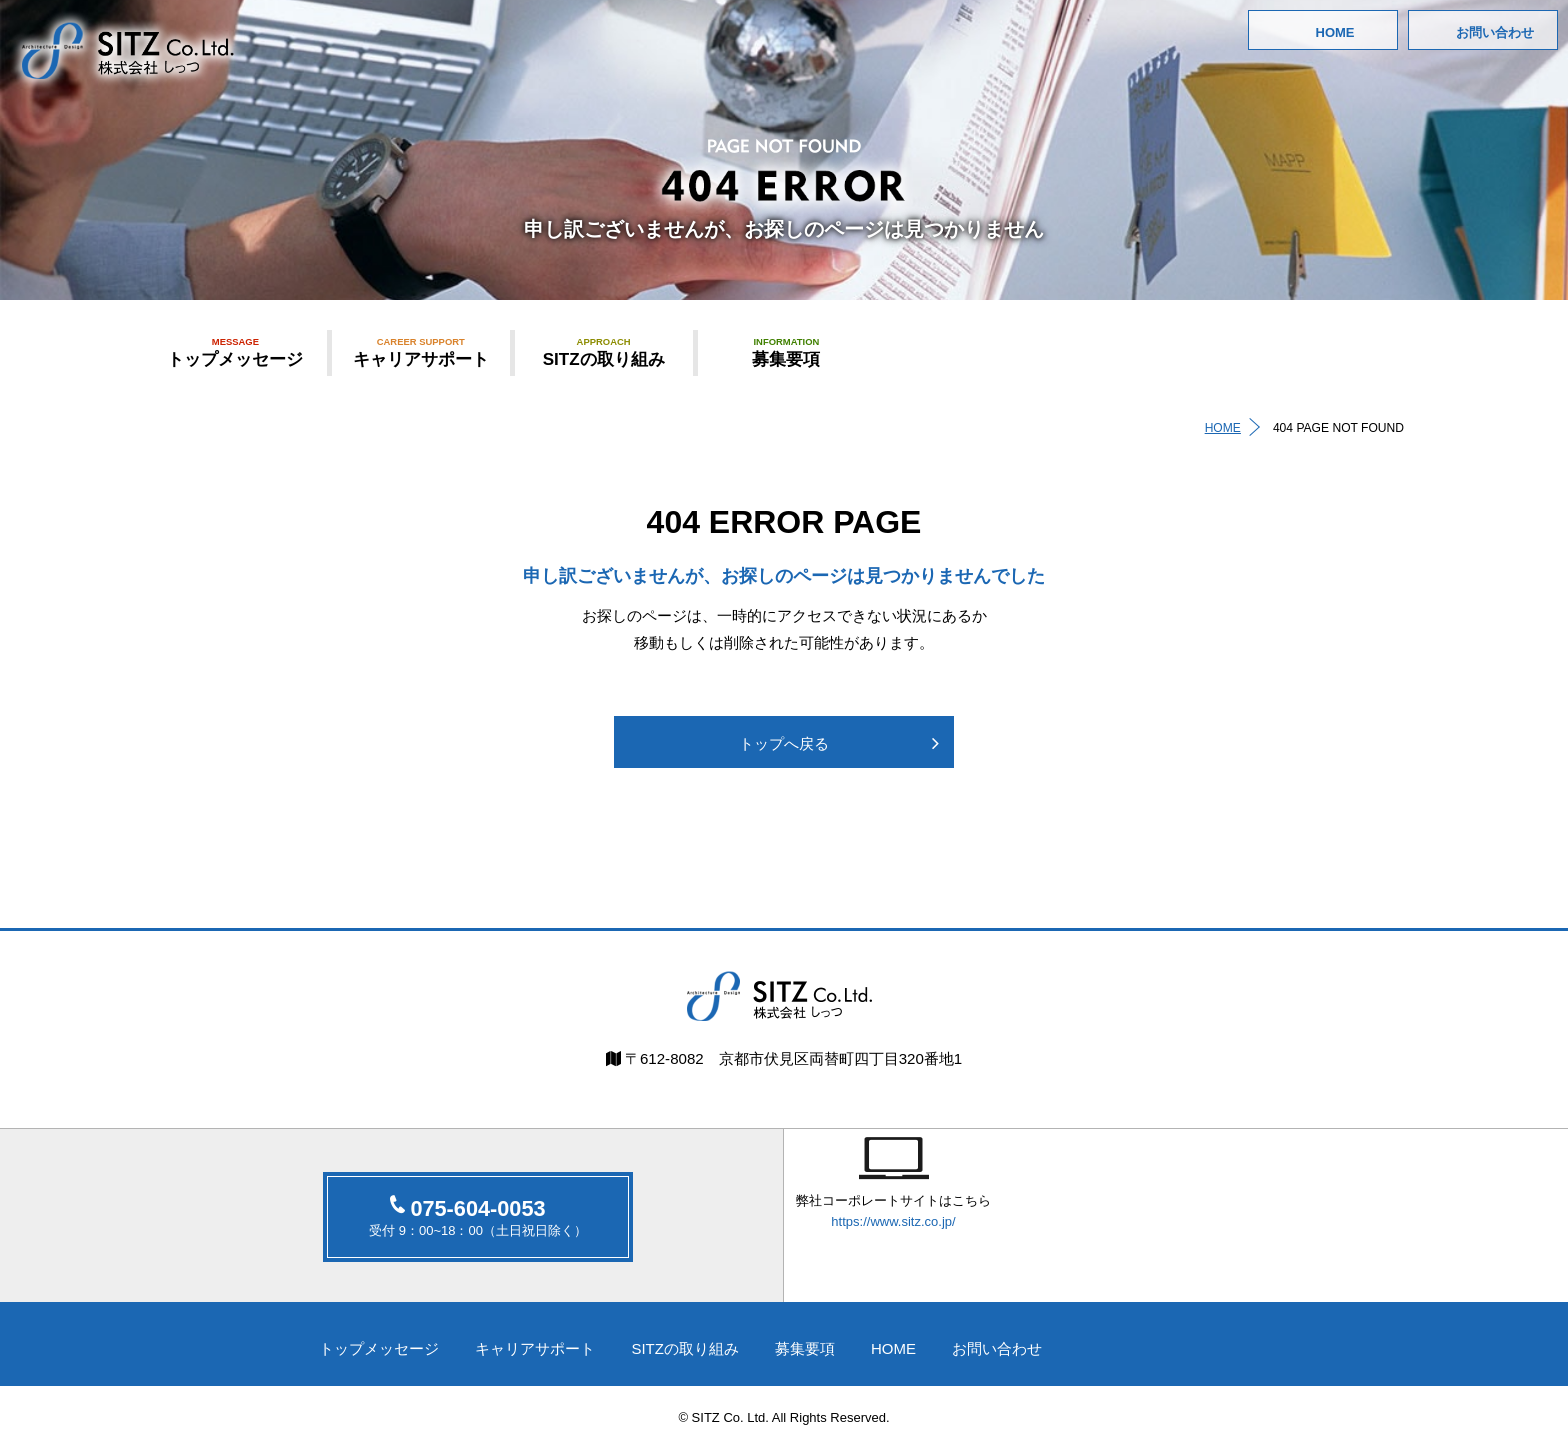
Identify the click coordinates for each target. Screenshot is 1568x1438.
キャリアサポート (421, 352)
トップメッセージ (235, 352)
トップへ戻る (784, 745)
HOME (1335, 32)
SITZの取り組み (604, 352)
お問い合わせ (1495, 32)
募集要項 (787, 352)
